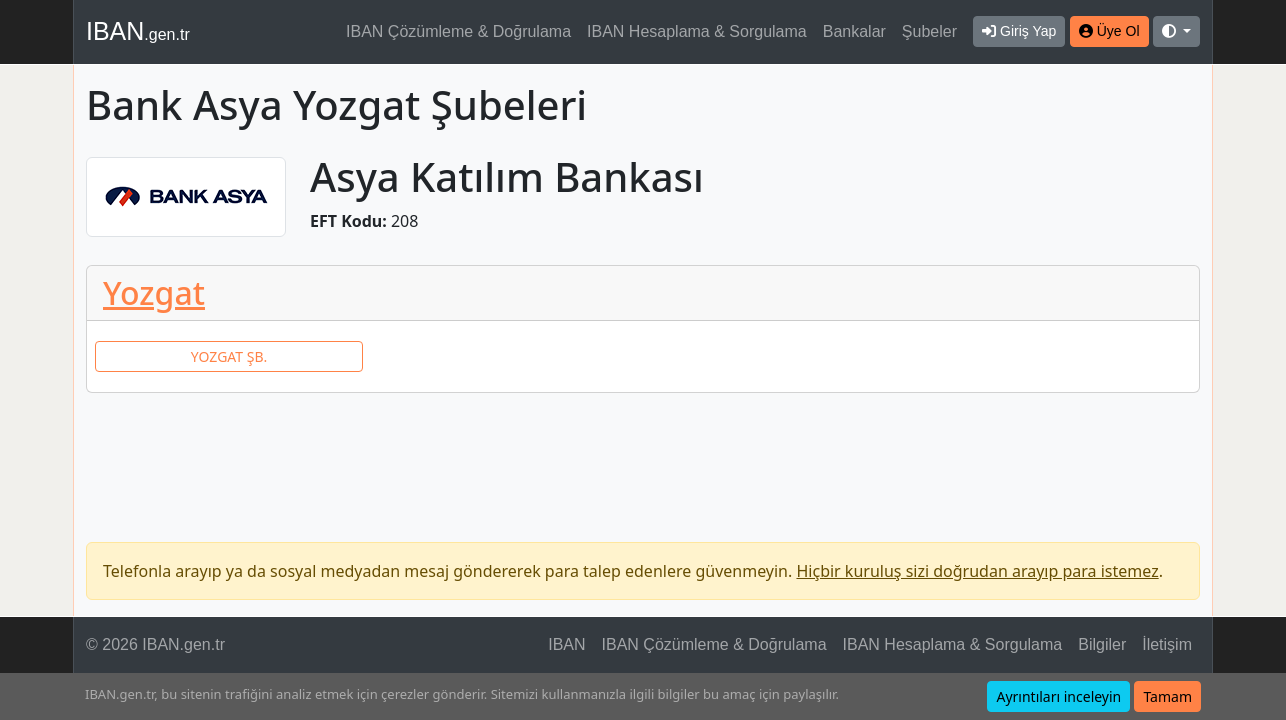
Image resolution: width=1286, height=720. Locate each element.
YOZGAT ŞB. (229, 356)
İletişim (1167, 644)
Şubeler (929, 31)
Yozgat (154, 292)
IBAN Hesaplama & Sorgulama (697, 31)
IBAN (138, 31)
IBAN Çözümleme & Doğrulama (458, 31)
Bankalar (854, 31)
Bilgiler (1102, 644)
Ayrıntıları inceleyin (1058, 696)
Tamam (1167, 696)
